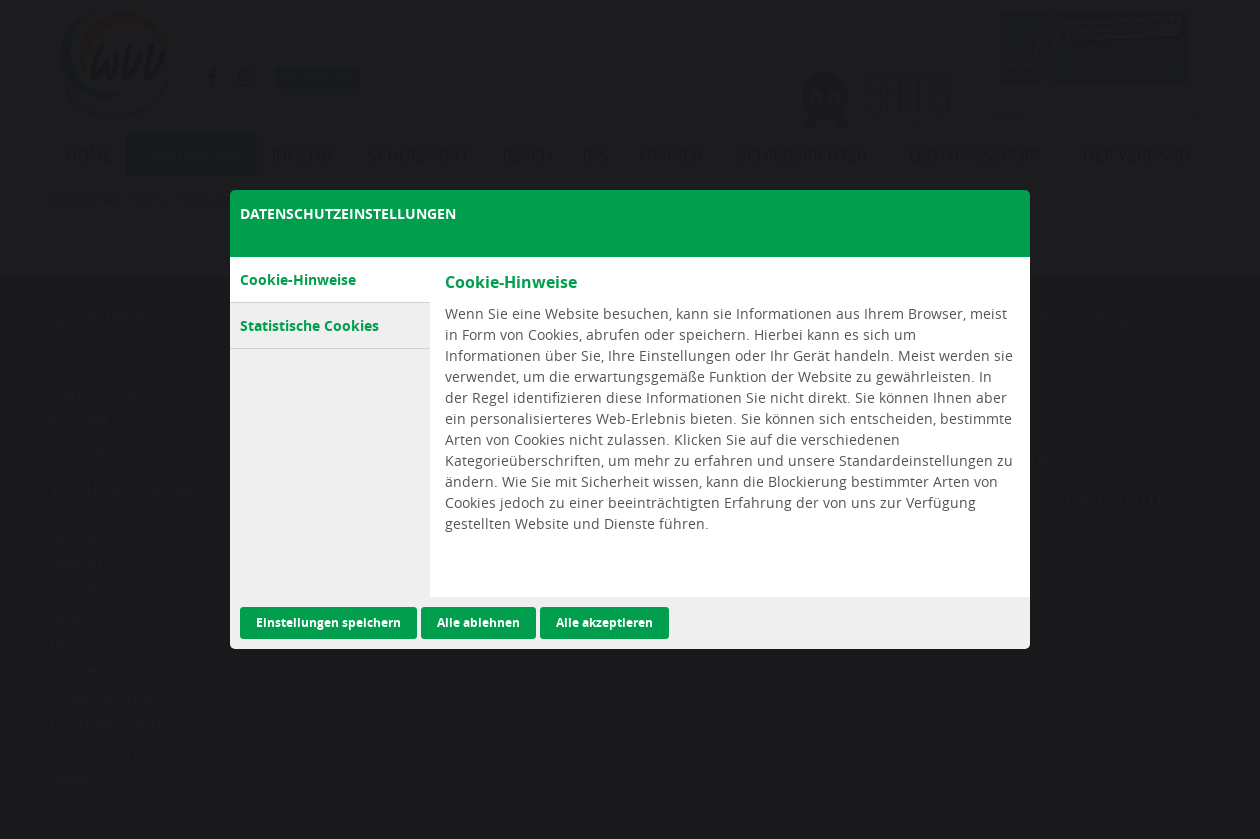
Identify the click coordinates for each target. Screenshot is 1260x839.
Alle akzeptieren (604, 622)
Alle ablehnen (478, 622)
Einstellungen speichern (328, 622)
